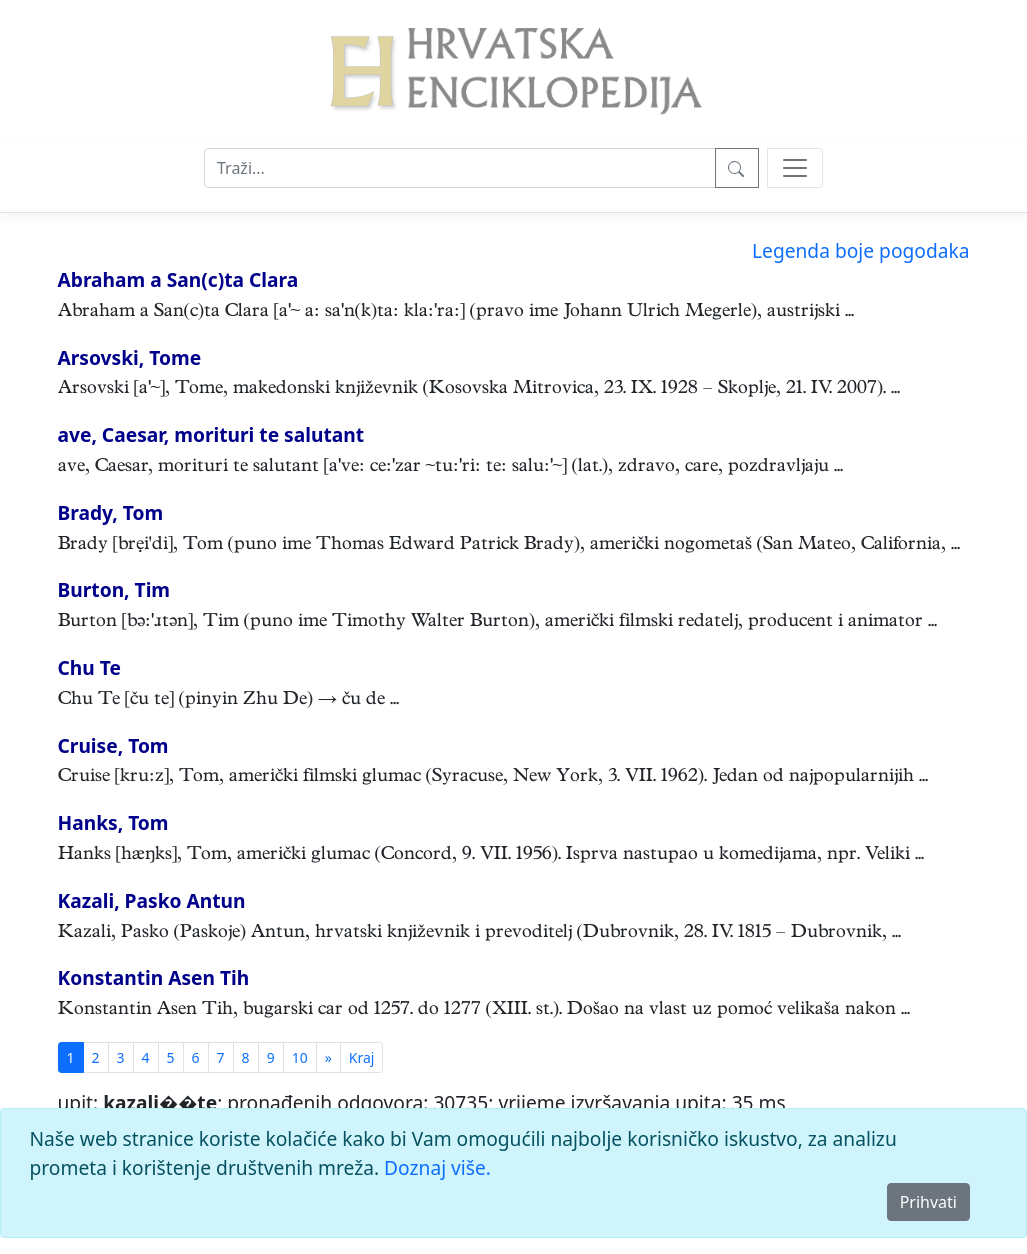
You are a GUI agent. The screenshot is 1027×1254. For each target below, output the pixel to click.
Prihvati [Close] (928, 1202)
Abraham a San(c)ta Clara (178, 279)
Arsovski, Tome (130, 357)
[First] (362, 1057)
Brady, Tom (111, 512)
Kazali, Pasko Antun (152, 900)
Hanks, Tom (113, 822)
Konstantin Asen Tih (154, 977)
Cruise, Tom (113, 745)
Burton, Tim (114, 589)
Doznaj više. (437, 1167)
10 (300, 1057)
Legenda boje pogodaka (860, 250)
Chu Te (89, 667)
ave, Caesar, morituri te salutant (211, 434)
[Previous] (328, 1057)
